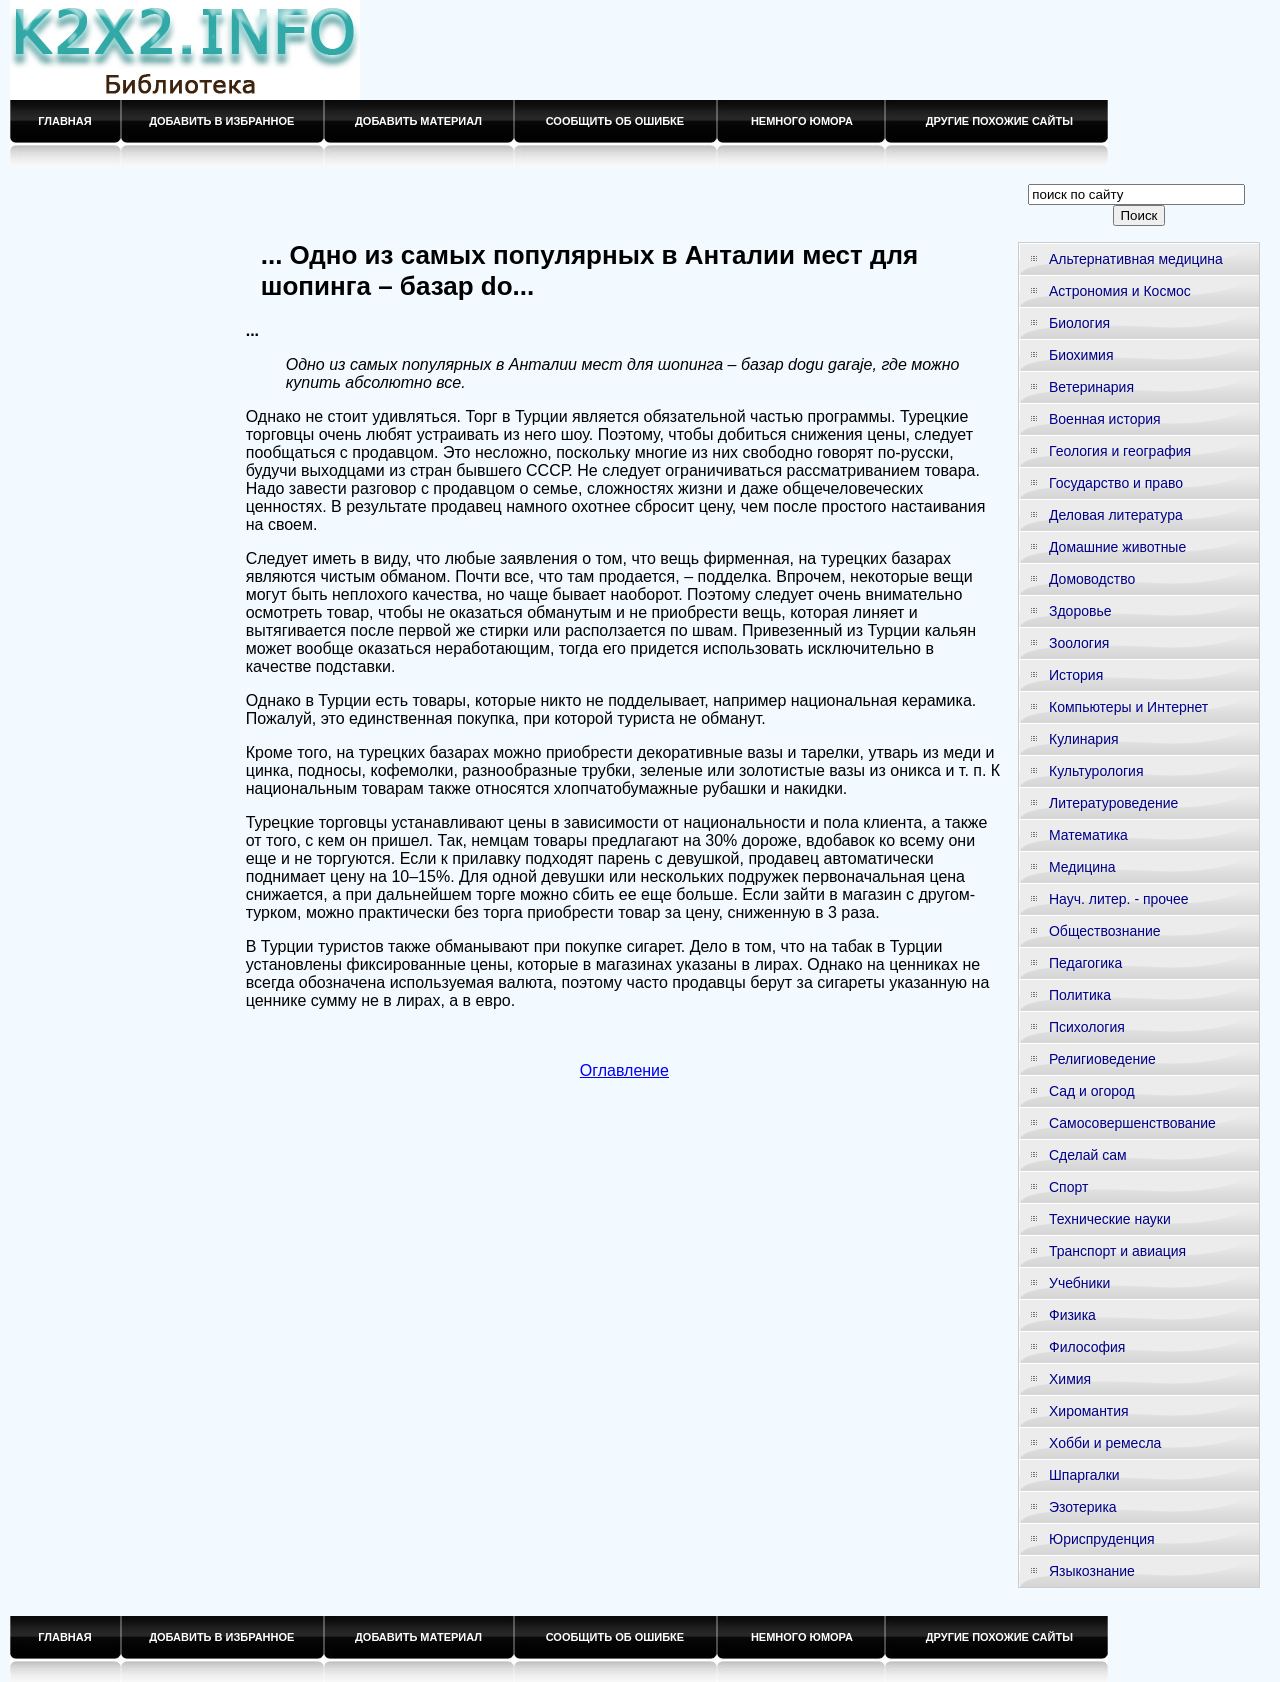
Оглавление (624, 1070)
